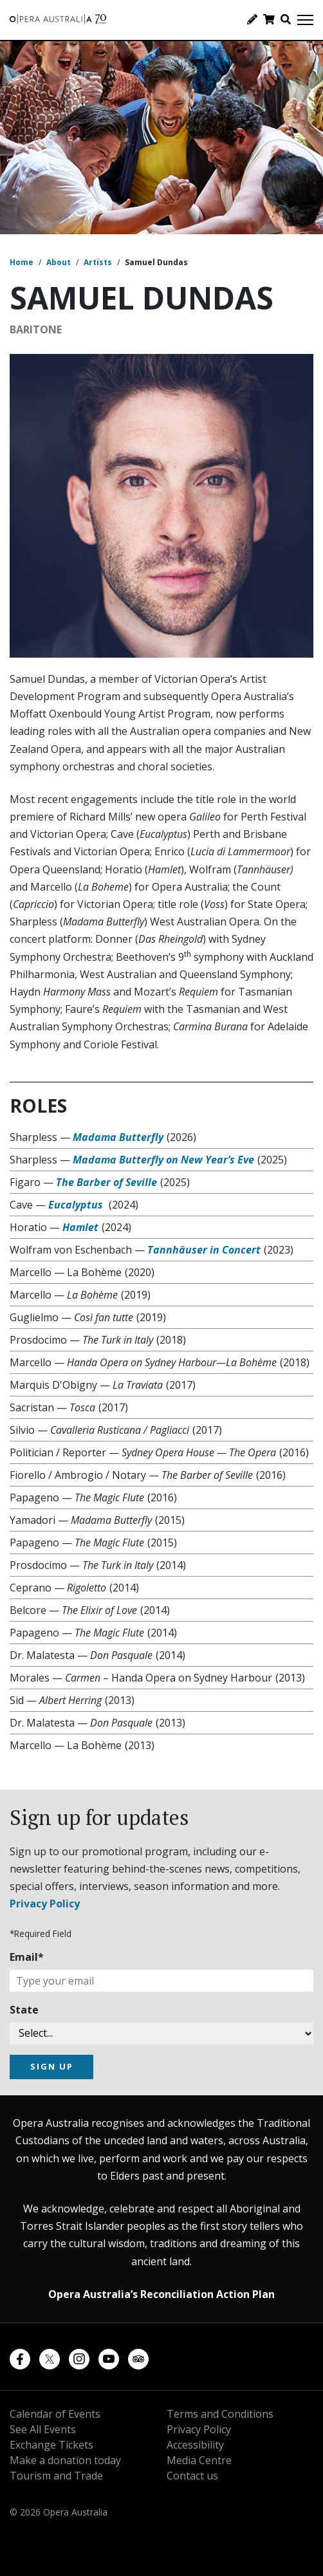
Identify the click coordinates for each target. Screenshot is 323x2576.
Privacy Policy (45, 1903)
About (58, 262)
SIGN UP (51, 2066)
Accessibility (195, 2445)
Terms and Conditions (220, 2414)
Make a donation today (65, 2460)
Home (21, 262)
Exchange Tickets (51, 2445)
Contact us (192, 2476)
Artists (98, 262)
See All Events (43, 2429)
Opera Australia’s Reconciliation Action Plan (161, 2294)
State (24, 2010)
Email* (27, 1957)
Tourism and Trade (56, 2476)
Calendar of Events (55, 2414)
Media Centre (199, 2460)
